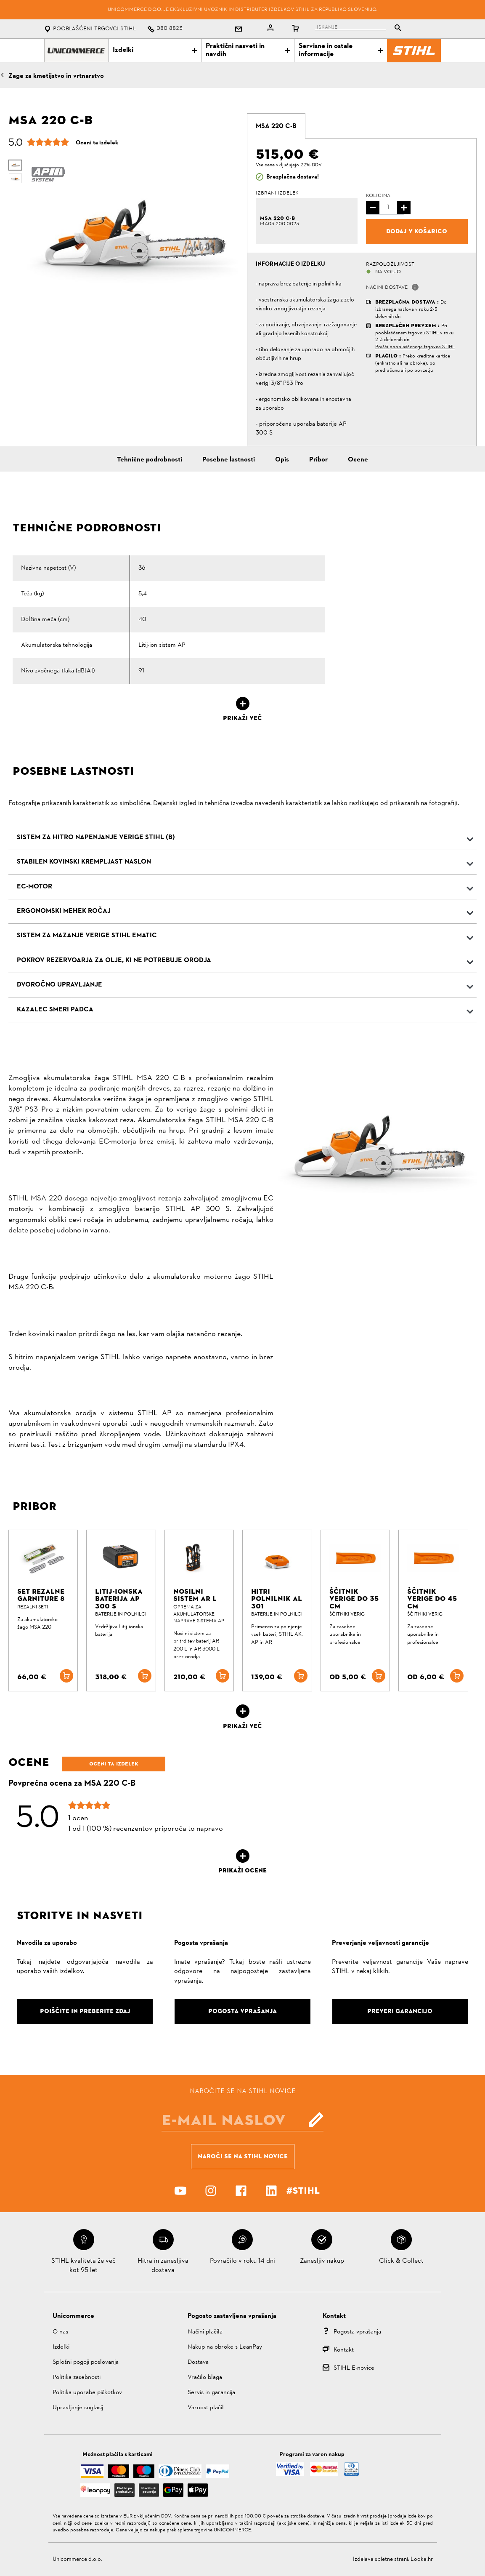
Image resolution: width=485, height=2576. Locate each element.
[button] (415, 287)
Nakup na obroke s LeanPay (225, 2347)
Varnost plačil (206, 2407)
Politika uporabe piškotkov (87, 2392)
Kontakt (344, 2350)
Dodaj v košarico (416, 231)
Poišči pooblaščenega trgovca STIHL (415, 347)
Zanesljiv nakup (322, 2261)
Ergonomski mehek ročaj (64, 911)
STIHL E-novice (354, 2368)
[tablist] (360, 28)
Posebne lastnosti (228, 459)
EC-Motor (34, 886)
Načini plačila (205, 2332)
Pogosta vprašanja (357, 2332)
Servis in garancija (211, 2392)
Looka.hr (422, 2559)
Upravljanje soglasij (78, 2407)
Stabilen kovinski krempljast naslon (84, 862)
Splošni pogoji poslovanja (86, 2362)
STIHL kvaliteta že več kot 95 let (83, 2265)
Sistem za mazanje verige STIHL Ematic (87, 935)
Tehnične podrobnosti (149, 459)
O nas (60, 2332)
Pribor (318, 459)
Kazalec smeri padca (55, 1009)
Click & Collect (401, 2261)
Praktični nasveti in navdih (248, 50)
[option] (132, 232)
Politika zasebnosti (77, 2377)
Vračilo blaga (205, 2377)
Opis (282, 459)
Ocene (358, 459)
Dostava (198, 2362)
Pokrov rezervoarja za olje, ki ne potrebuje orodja (114, 960)
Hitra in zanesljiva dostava (163, 2265)
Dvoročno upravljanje (59, 984)
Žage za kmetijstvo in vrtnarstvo (56, 76)
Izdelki (155, 50)
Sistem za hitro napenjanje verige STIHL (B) (96, 837)
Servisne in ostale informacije (341, 50)
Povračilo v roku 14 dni (242, 2261)
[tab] (276, 126)
